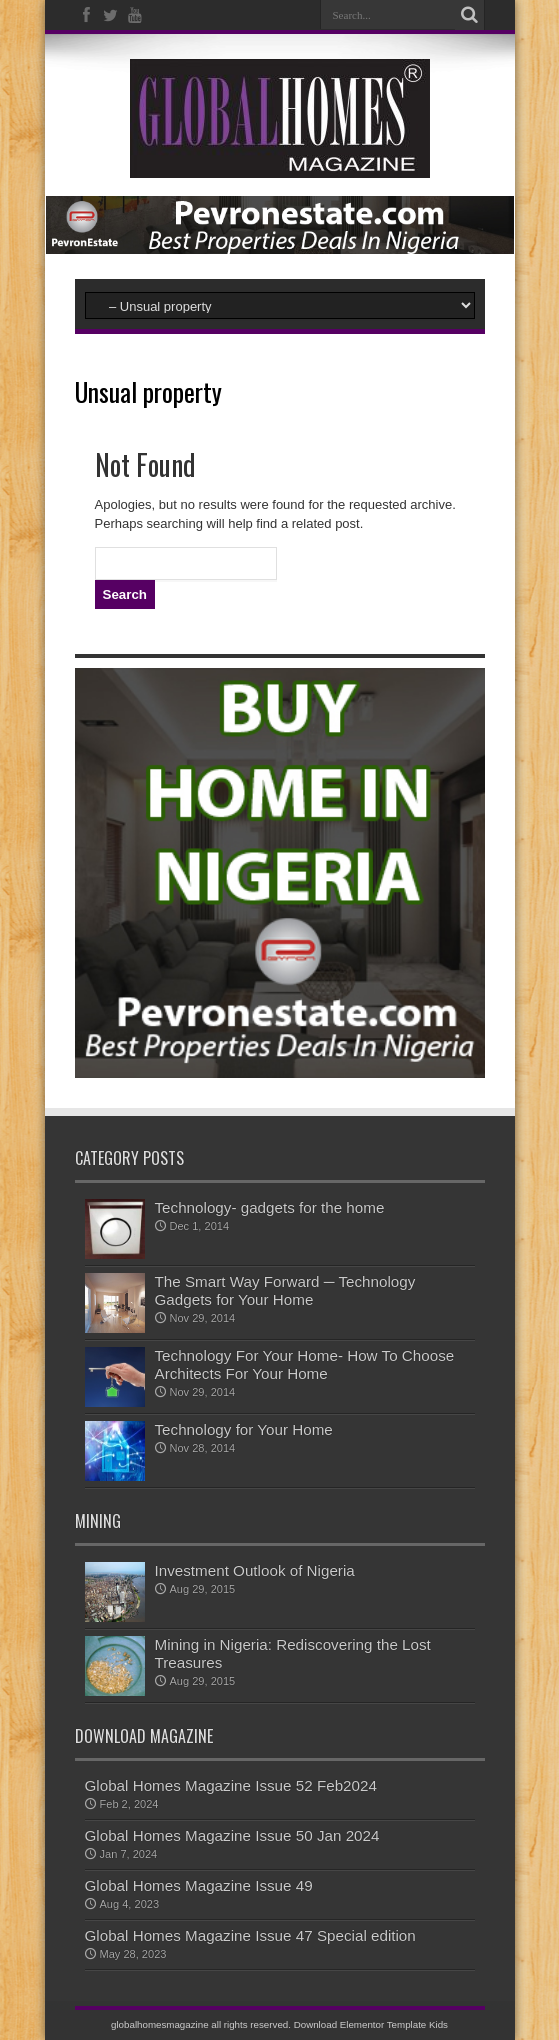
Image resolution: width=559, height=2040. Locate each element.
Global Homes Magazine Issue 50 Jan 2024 (232, 1835)
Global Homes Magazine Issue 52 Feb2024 (231, 1785)
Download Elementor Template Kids (371, 2024)
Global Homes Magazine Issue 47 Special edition (250, 1935)
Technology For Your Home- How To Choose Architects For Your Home (305, 1364)
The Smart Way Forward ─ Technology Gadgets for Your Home (285, 1290)
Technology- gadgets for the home (270, 1207)
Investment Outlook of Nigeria (255, 1570)
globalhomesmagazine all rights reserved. (201, 2024)
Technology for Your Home (244, 1429)
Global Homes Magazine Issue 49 (199, 1885)
